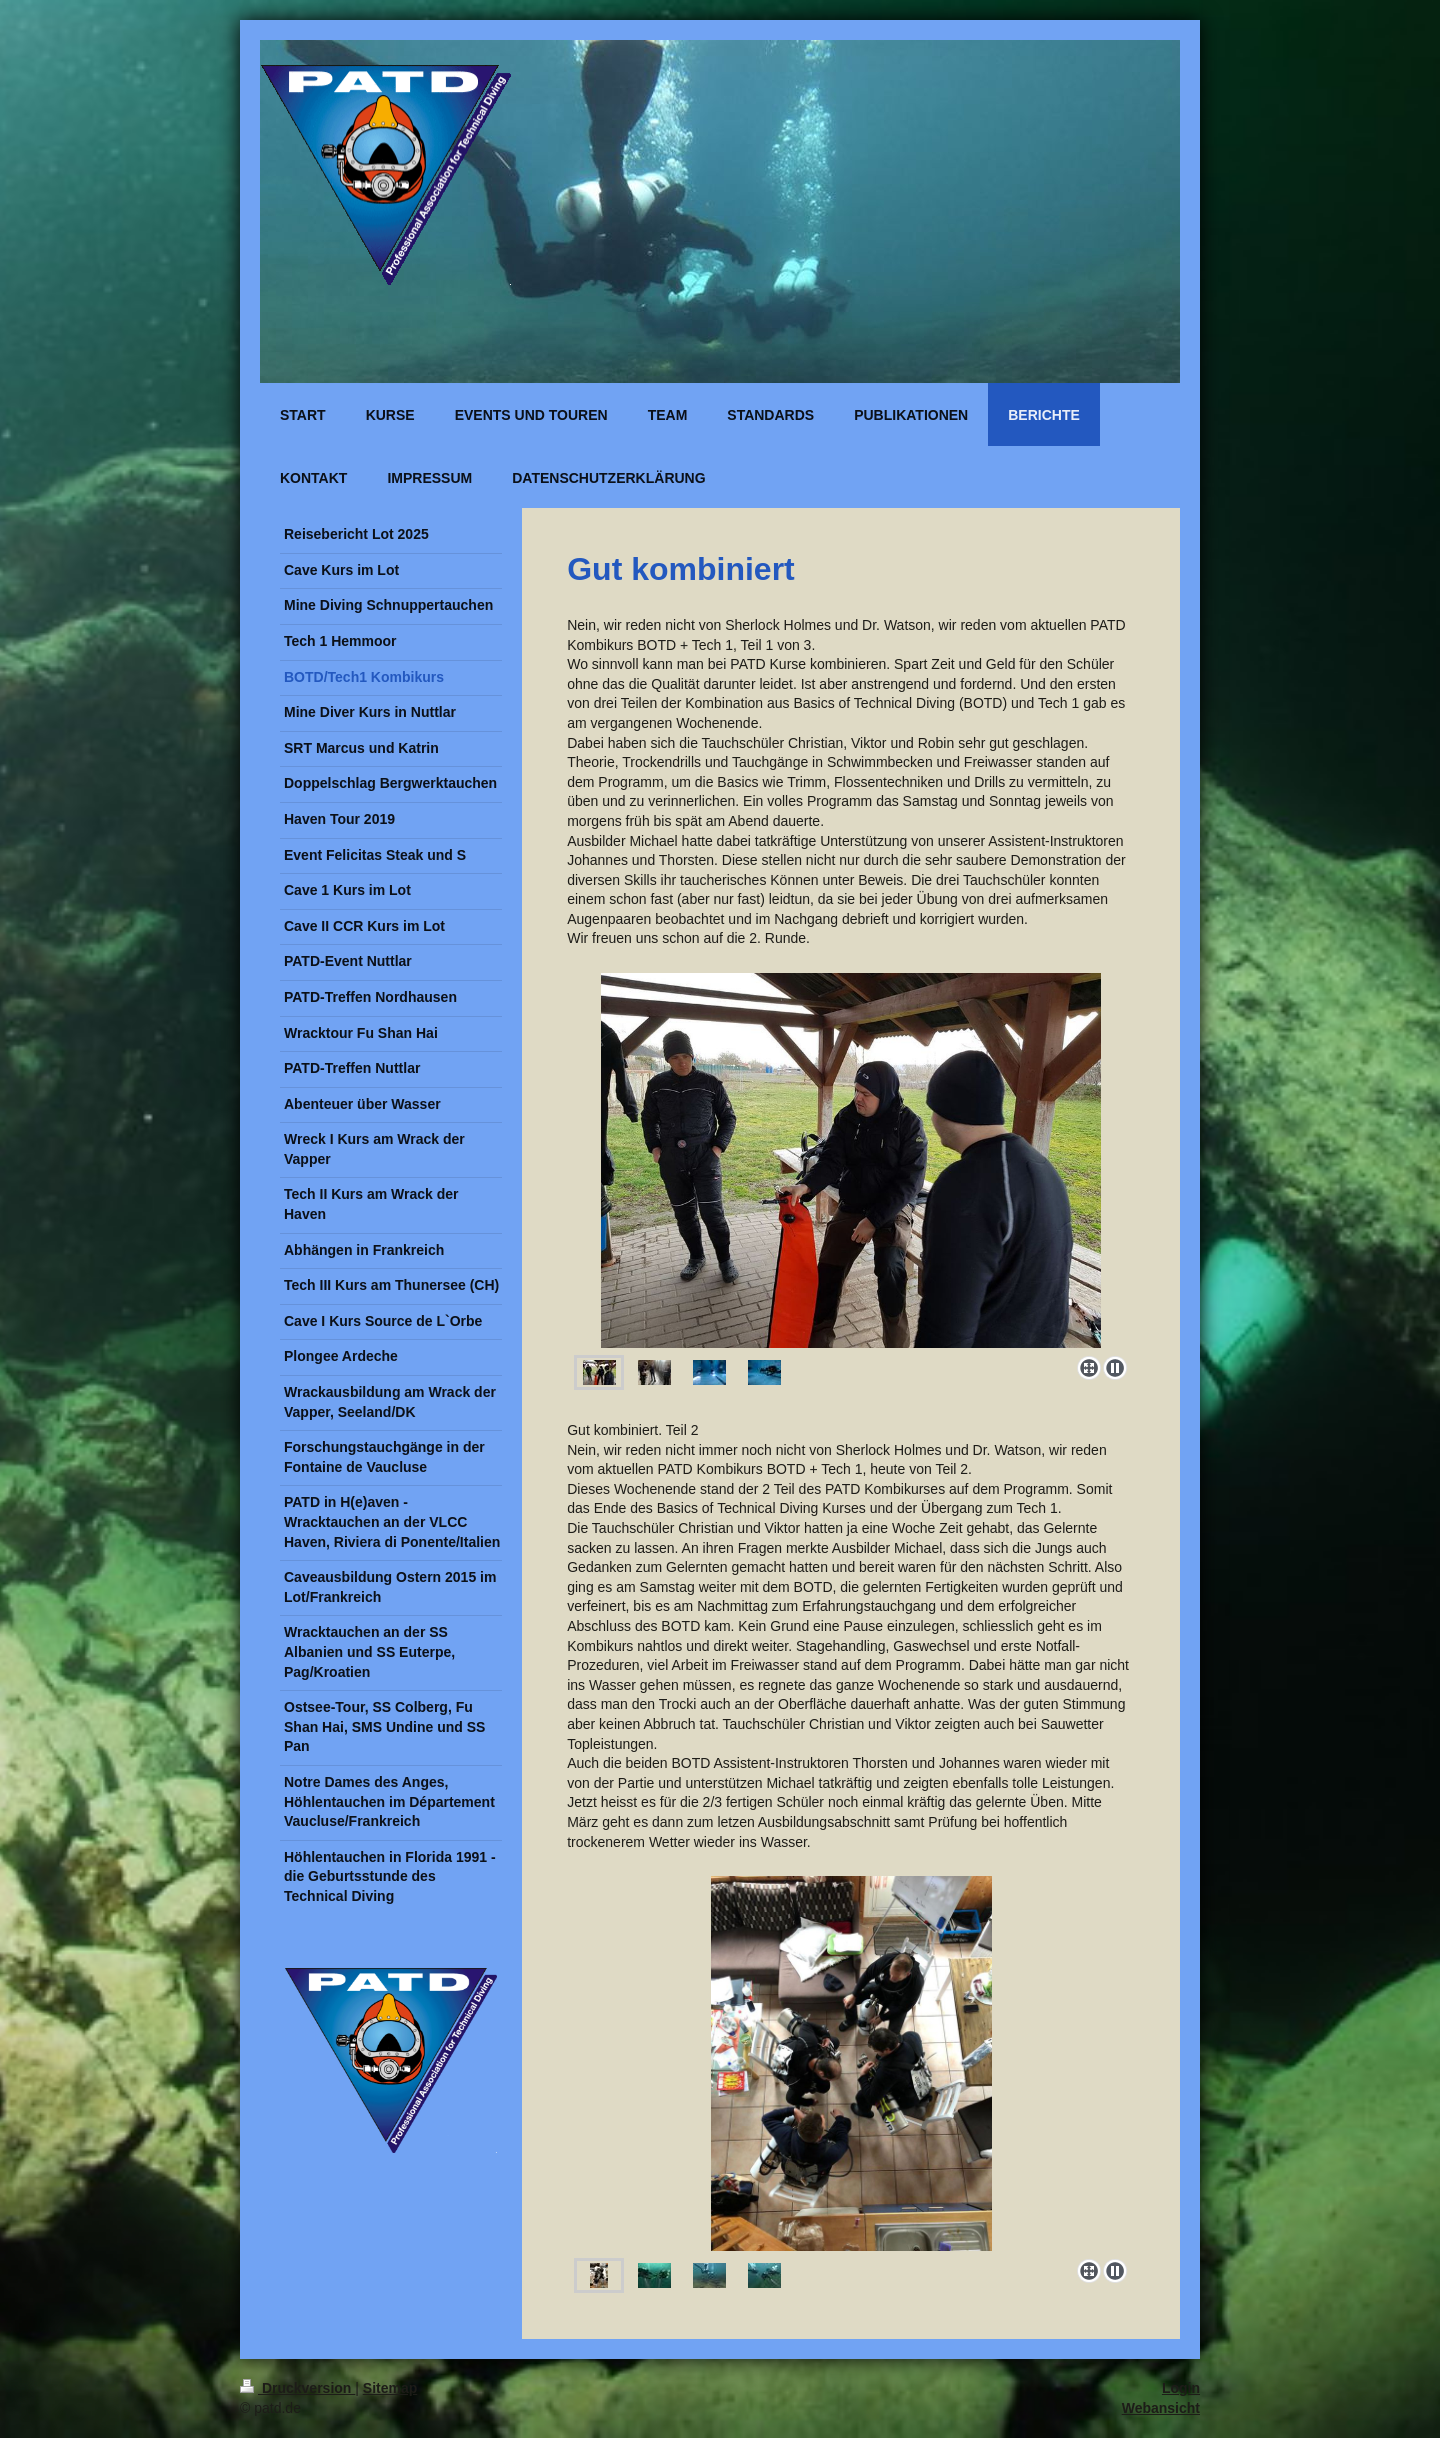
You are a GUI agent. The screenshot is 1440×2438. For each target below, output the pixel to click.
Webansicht (1161, 2408)
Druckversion (297, 2388)
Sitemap (390, 2388)
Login (1181, 2388)
